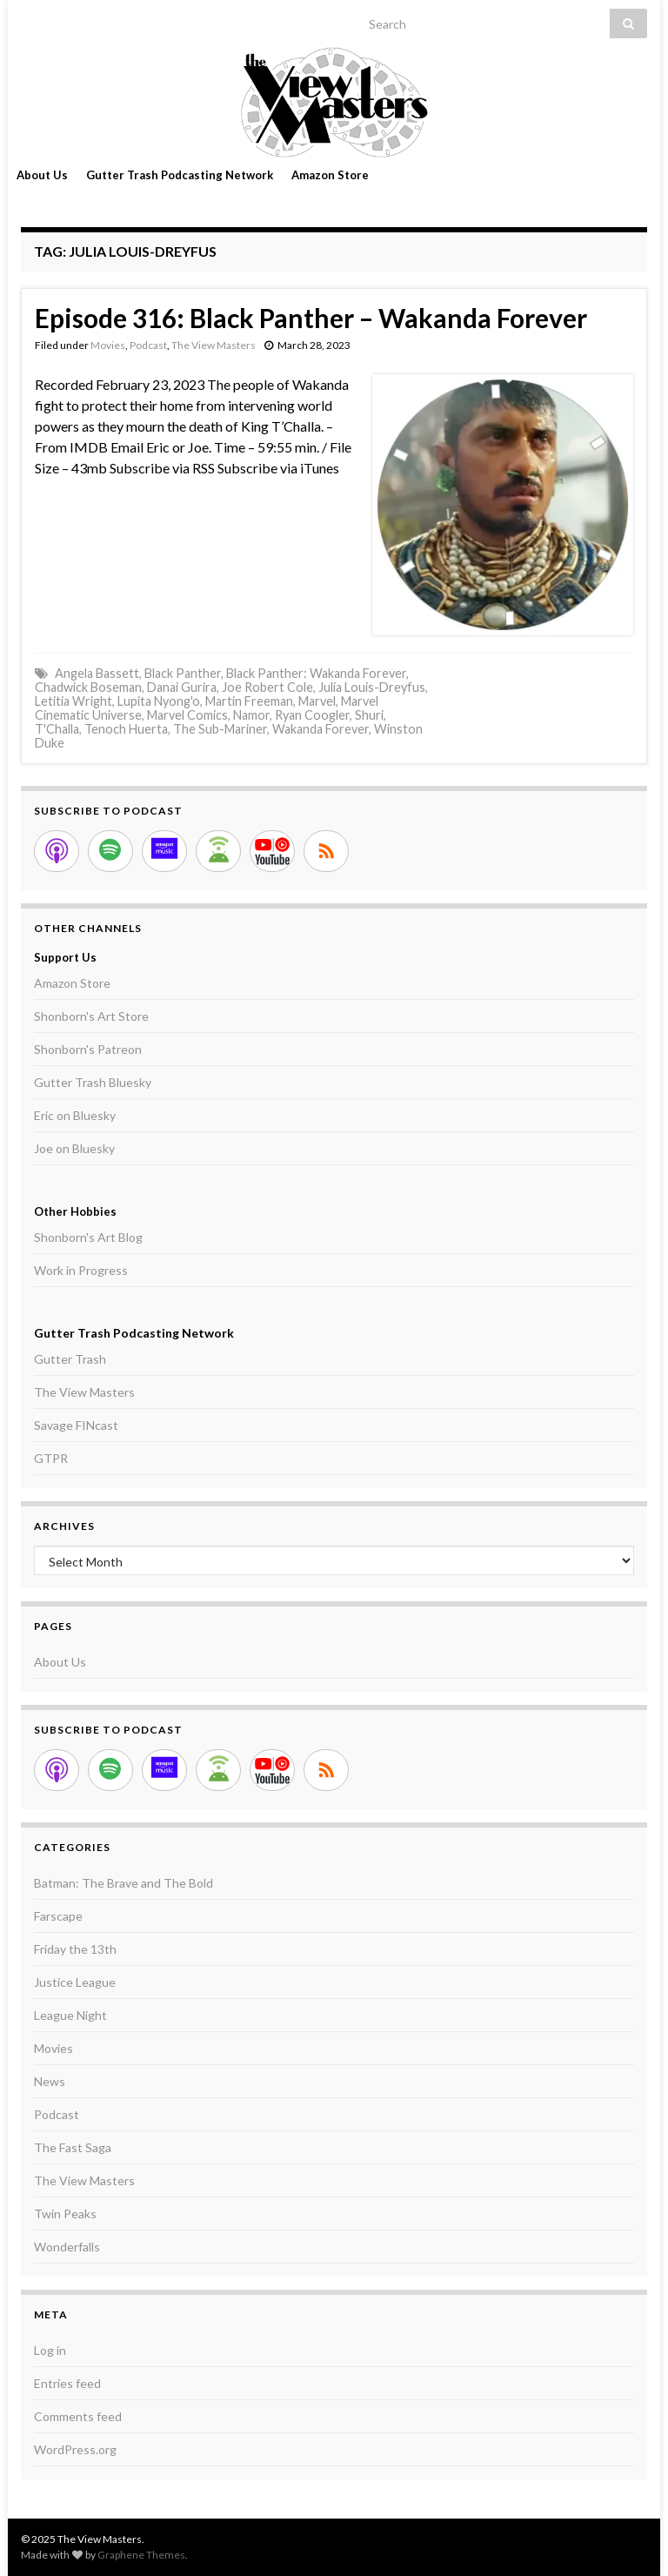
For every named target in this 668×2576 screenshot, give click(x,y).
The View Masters (213, 345)
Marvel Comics (187, 715)
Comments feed (78, 2416)
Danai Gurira (182, 687)
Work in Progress (81, 1270)
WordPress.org (75, 2449)
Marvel (317, 701)
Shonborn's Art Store (91, 1016)
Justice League (75, 1982)
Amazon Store (330, 175)
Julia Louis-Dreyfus (371, 687)
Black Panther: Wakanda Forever (316, 673)
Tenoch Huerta (126, 728)
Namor (251, 715)
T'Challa (57, 728)
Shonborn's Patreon (88, 1049)
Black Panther (182, 673)
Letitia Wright (73, 701)
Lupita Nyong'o (158, 701)
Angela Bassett (97, 673)
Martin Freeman (249, 701)
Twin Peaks (65, 2213)
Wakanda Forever (320, 728)
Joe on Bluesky (74, 1148)
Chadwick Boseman (88, 687)
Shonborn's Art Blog (88, 1237)
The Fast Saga (72, 2147)
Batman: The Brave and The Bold (123, 1882)
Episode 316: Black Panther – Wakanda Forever (311, 317)
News (49, 2081)
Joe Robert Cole (267, 687)
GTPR (51, 1458)
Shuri (369, 715)
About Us (42, 175)
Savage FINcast (76, 1425)
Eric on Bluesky (75, 1115)
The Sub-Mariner (220, 728)
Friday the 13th (75, 1949)
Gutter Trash (70, 1359)
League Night (70, 2015)
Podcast (148, 345)
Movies (107, 345)
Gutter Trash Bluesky (92, 1082)
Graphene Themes (141, 2554)
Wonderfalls (67, 2246)
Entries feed (67, 2383)
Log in (50, 2350)
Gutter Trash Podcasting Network (179, 175)
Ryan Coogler (312, 715)
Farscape (58, 1916)
